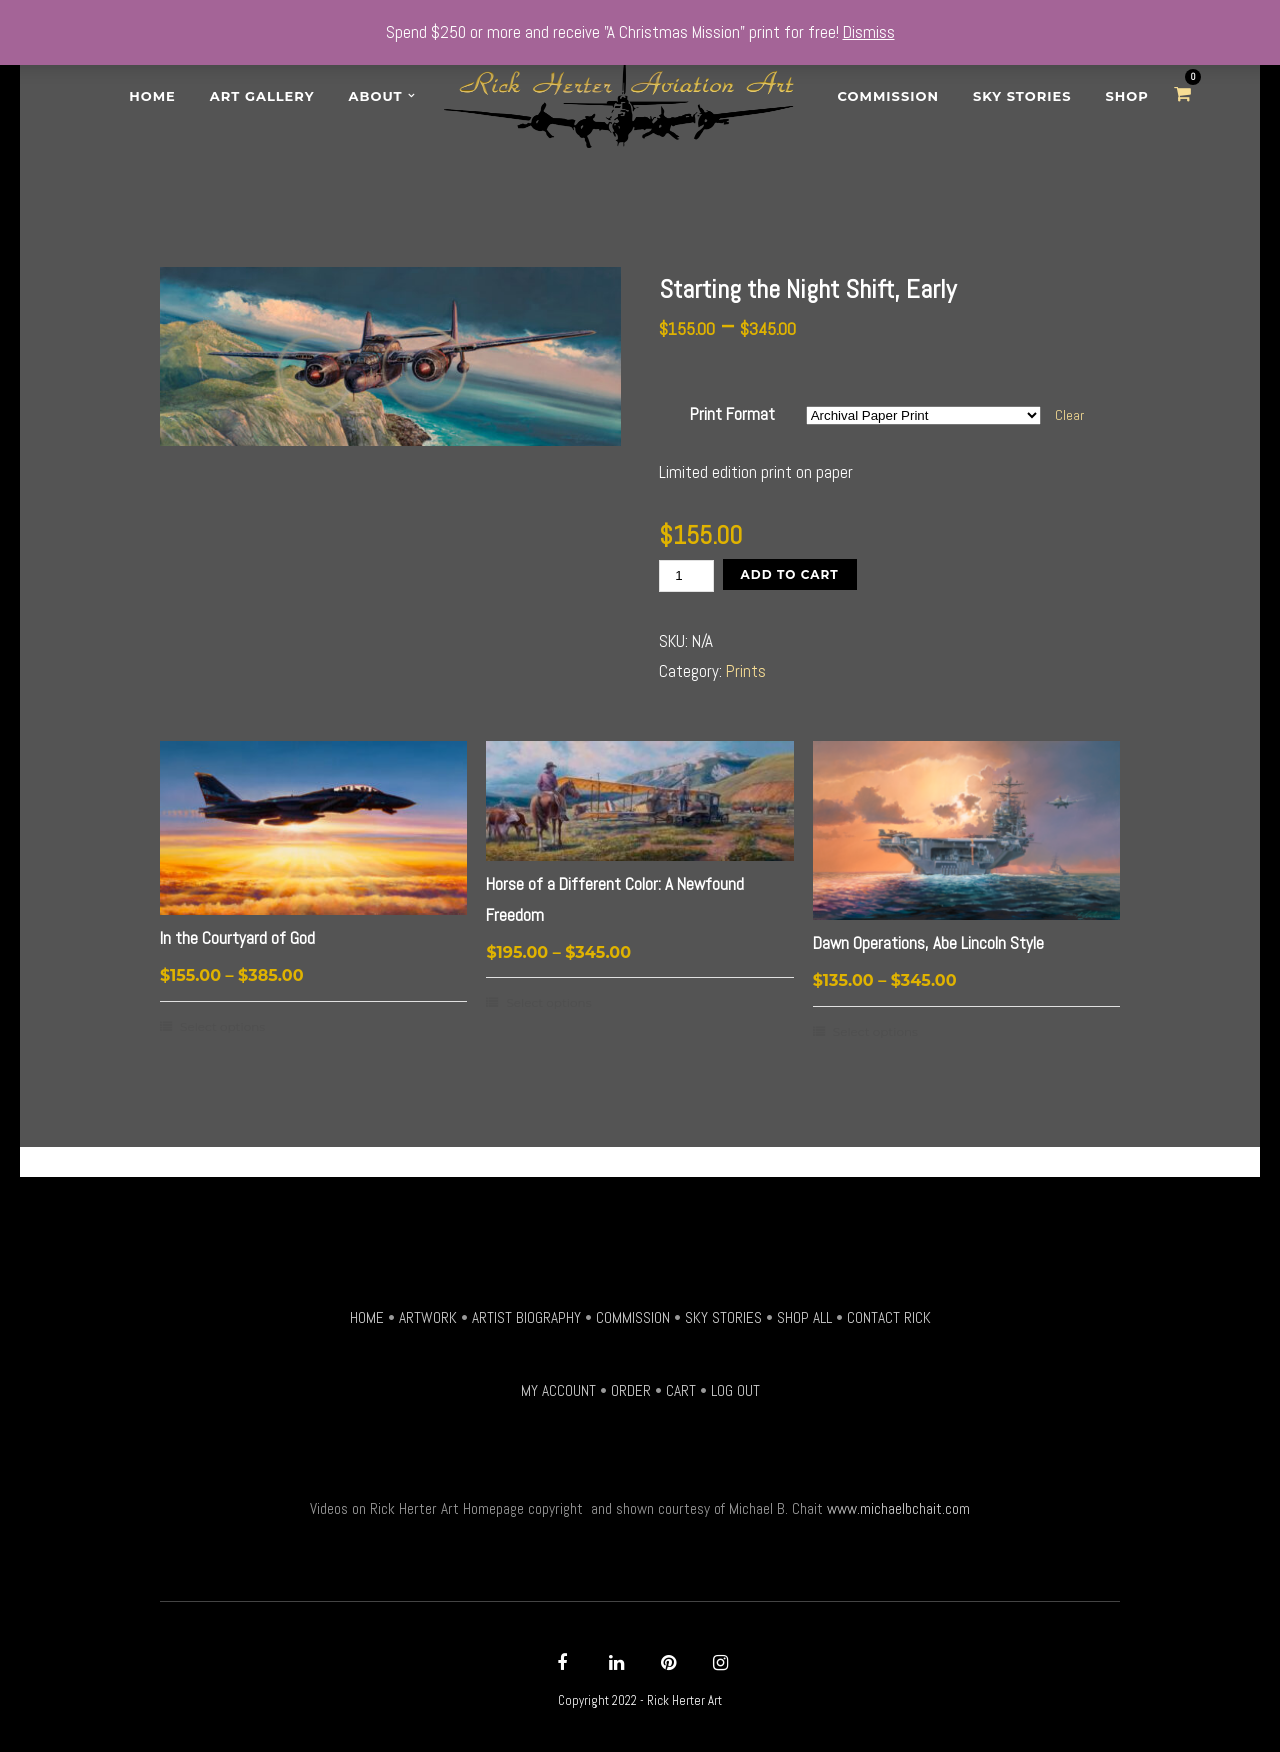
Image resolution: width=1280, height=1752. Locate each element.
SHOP (1127, 96)
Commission (888, 96)
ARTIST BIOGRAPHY (526, 1318)
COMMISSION (633, 1318)
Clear (1069, 415)
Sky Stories (1022, 96)
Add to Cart (790, 574)
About (376, 96)
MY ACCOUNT (558, 1391)
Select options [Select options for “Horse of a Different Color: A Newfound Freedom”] (548, 1003)
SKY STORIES (723, 1318)
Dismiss (869, 32)
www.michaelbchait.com (898, 1509)
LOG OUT (735, 1391)
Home (152, 96)
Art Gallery (262, 96)
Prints (746, 671)
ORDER (631, 1391)
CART (681, 1391)
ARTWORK (428, 1318)
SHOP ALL (804, 1318)
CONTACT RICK (889, 1318)
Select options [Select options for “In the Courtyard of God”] (222, 1027)
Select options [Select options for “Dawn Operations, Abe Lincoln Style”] (875, 1032)
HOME (367, 1318)
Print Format (732, 414)
